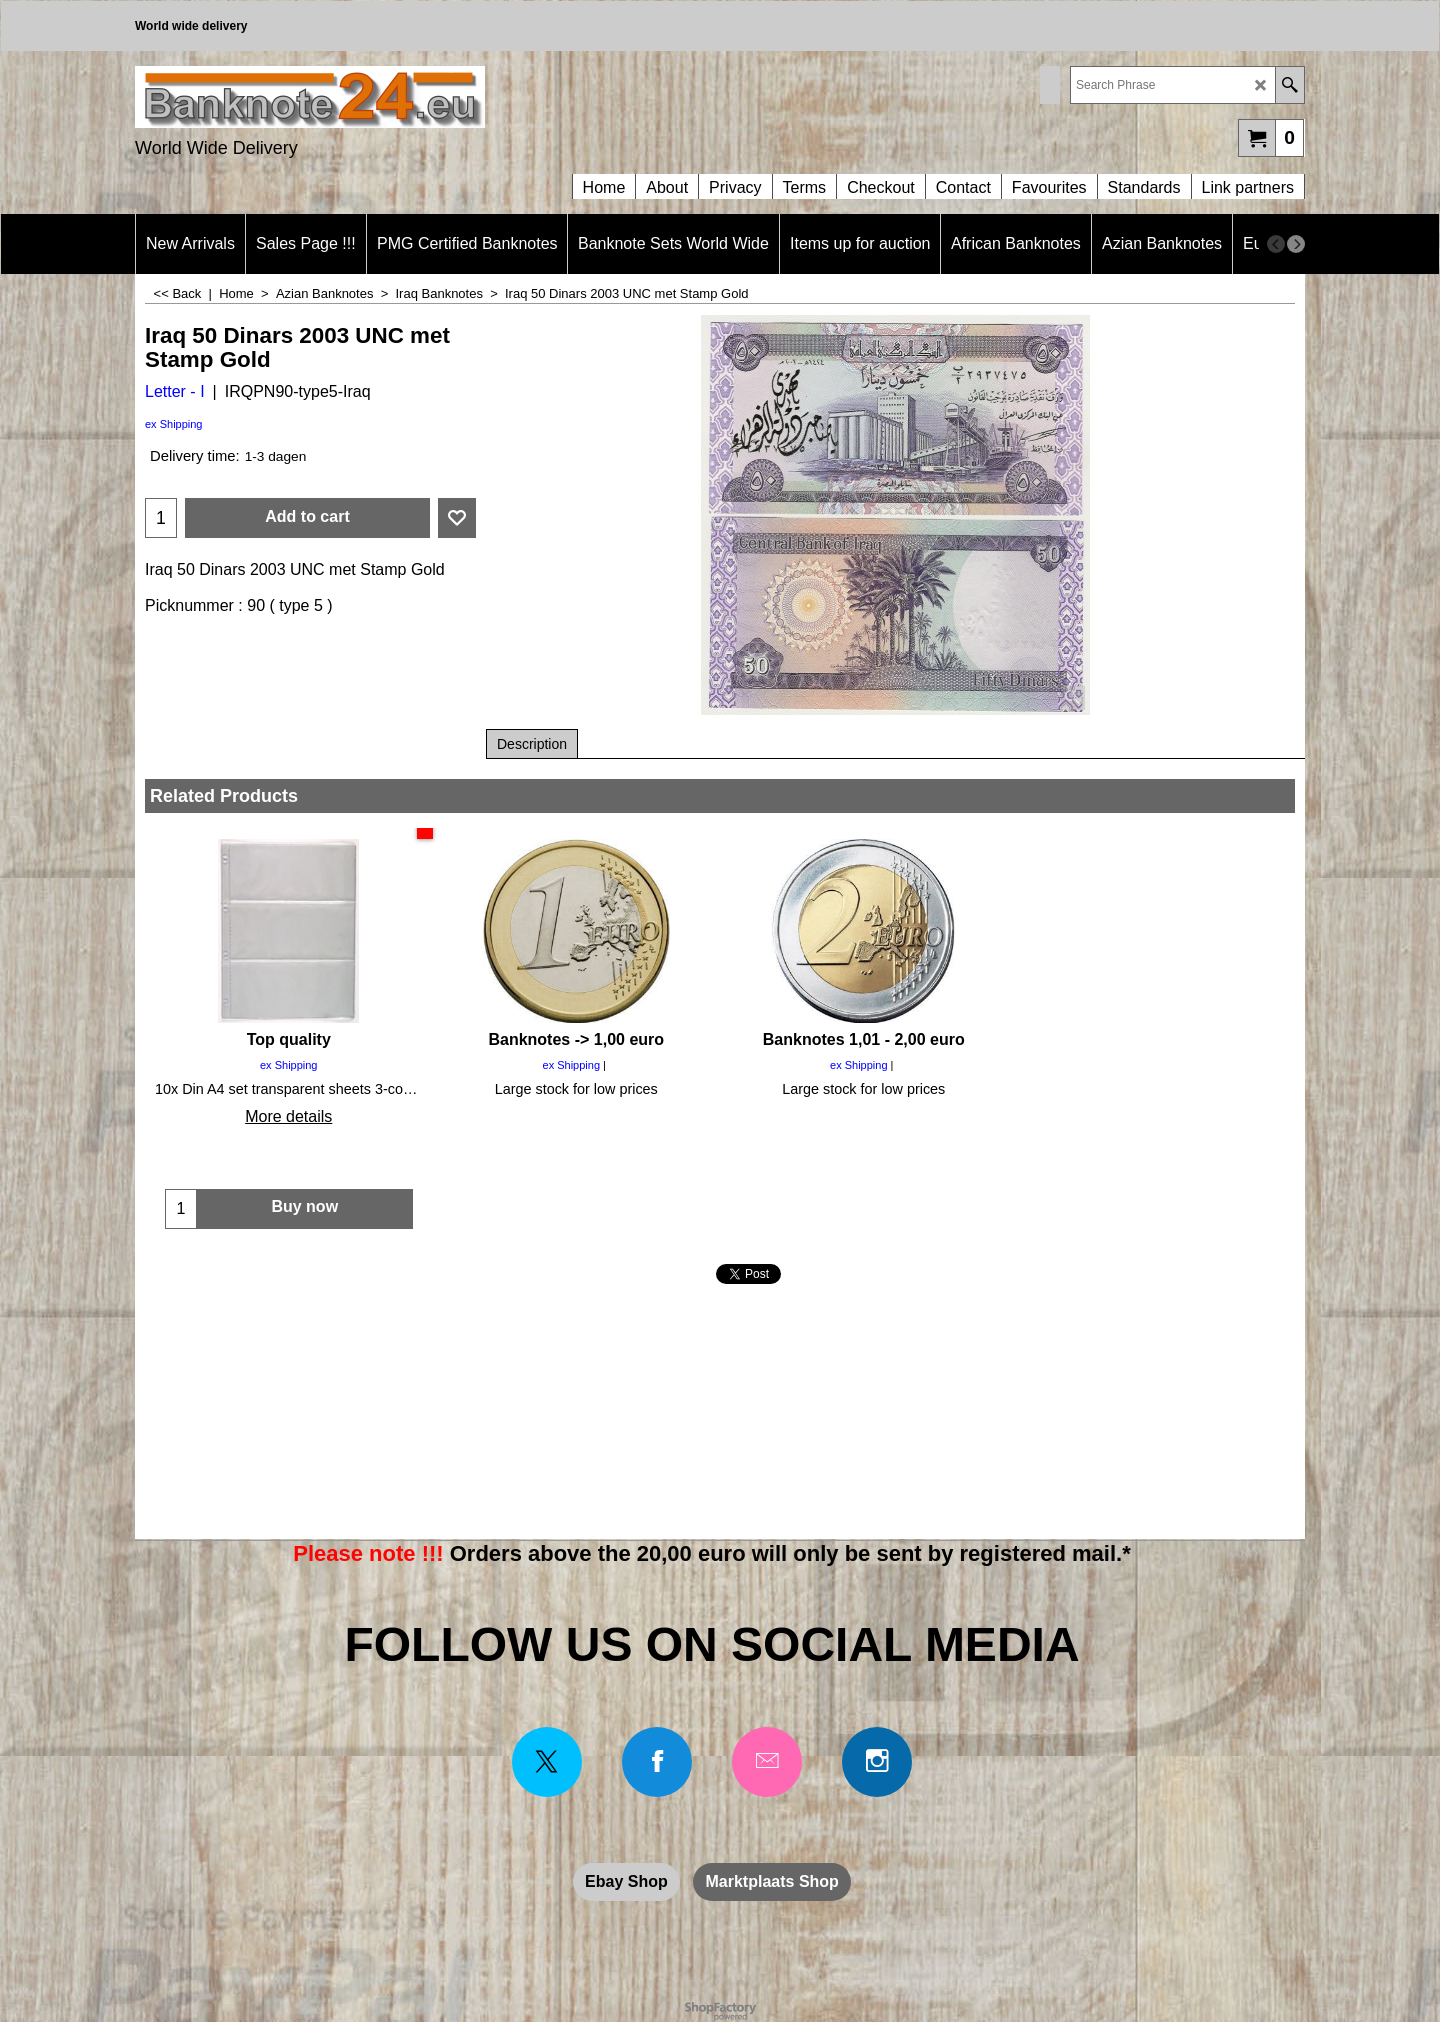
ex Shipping (174, 424)
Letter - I (175, 391)
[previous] (1276, 244)
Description (532, 744)
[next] (1296, 244)
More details (288, 1116)
